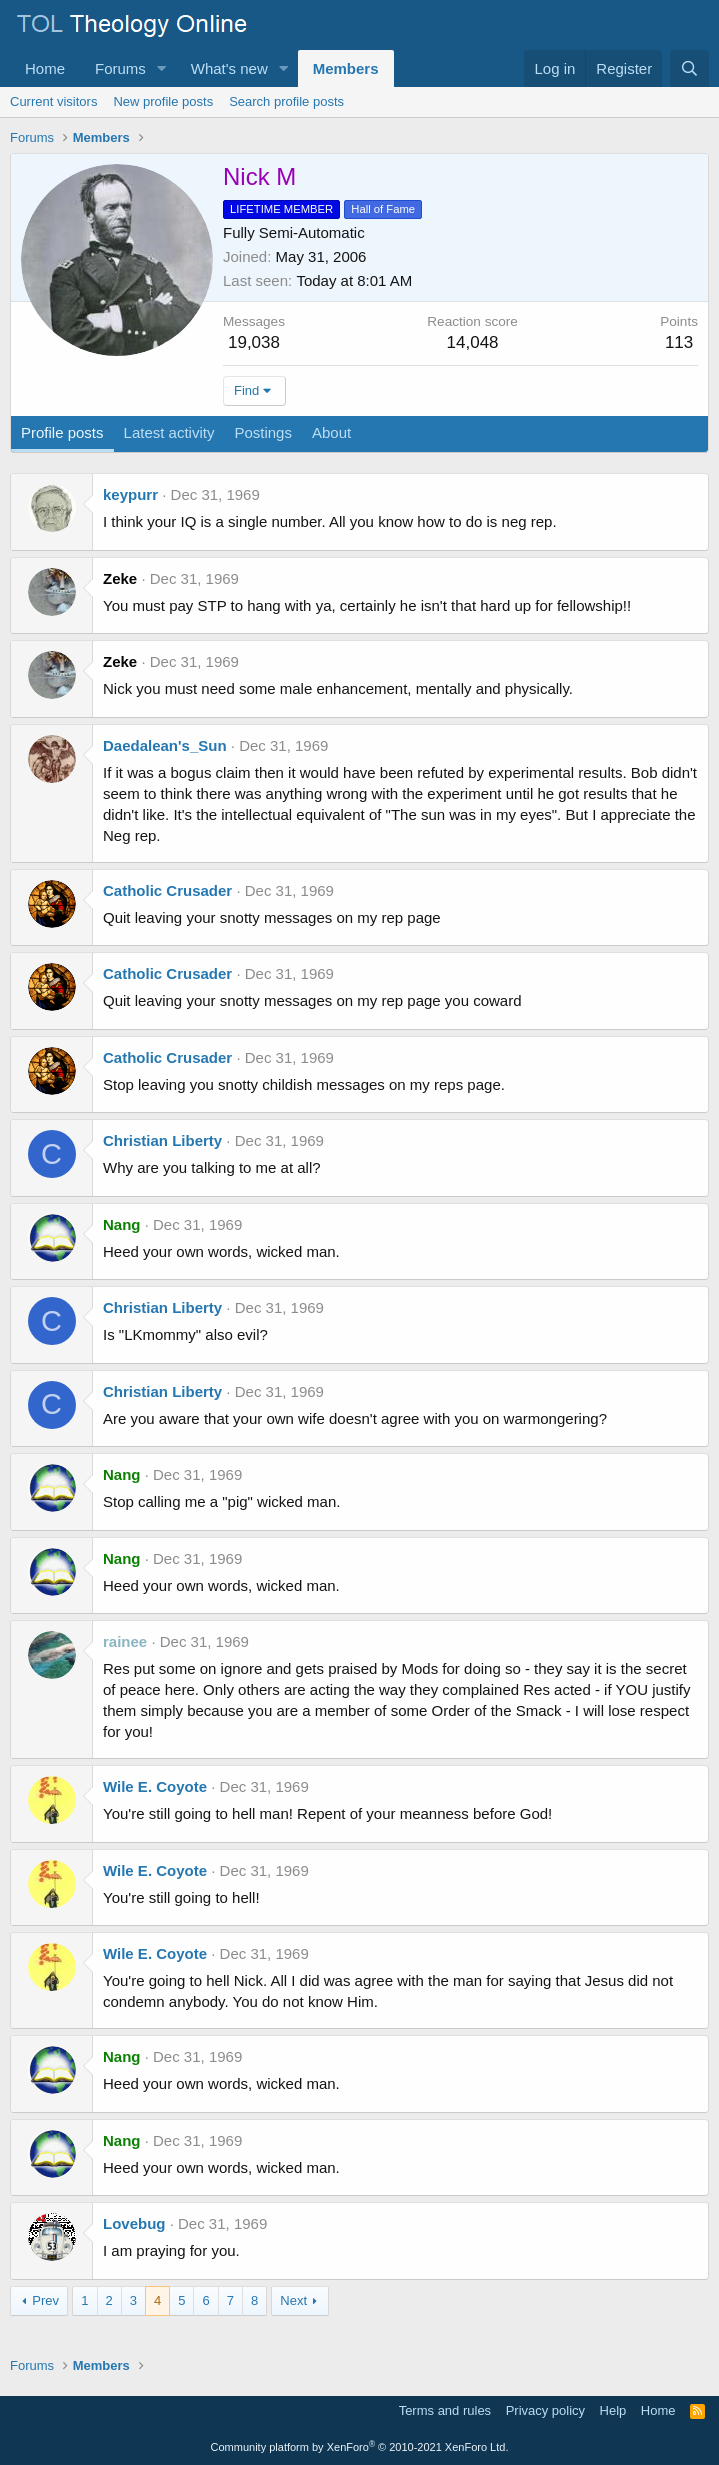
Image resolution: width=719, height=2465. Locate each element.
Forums (120, 68)
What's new (229, 68)
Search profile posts (286, 101)
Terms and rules (445, 2410)
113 (679, 342)
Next (293, 2300)
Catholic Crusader (167, 890)
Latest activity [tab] (169, 432)
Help (613, 2410)
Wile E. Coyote (155, 1786)
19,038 (254, 342)
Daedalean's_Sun (165, 745)
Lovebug (134, 2223)
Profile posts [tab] (62, 432)
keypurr (130, 494)
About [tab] (331, 432)
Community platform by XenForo (360, 2447)
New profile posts (163, 101)
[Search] (689, 68)
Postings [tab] (263, 432)
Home (45, 68)
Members (346, 68)
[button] (162, 68)
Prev (45, 2300)
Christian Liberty (162, 1140)
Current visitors (53, 101)
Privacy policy (545, 2410)
